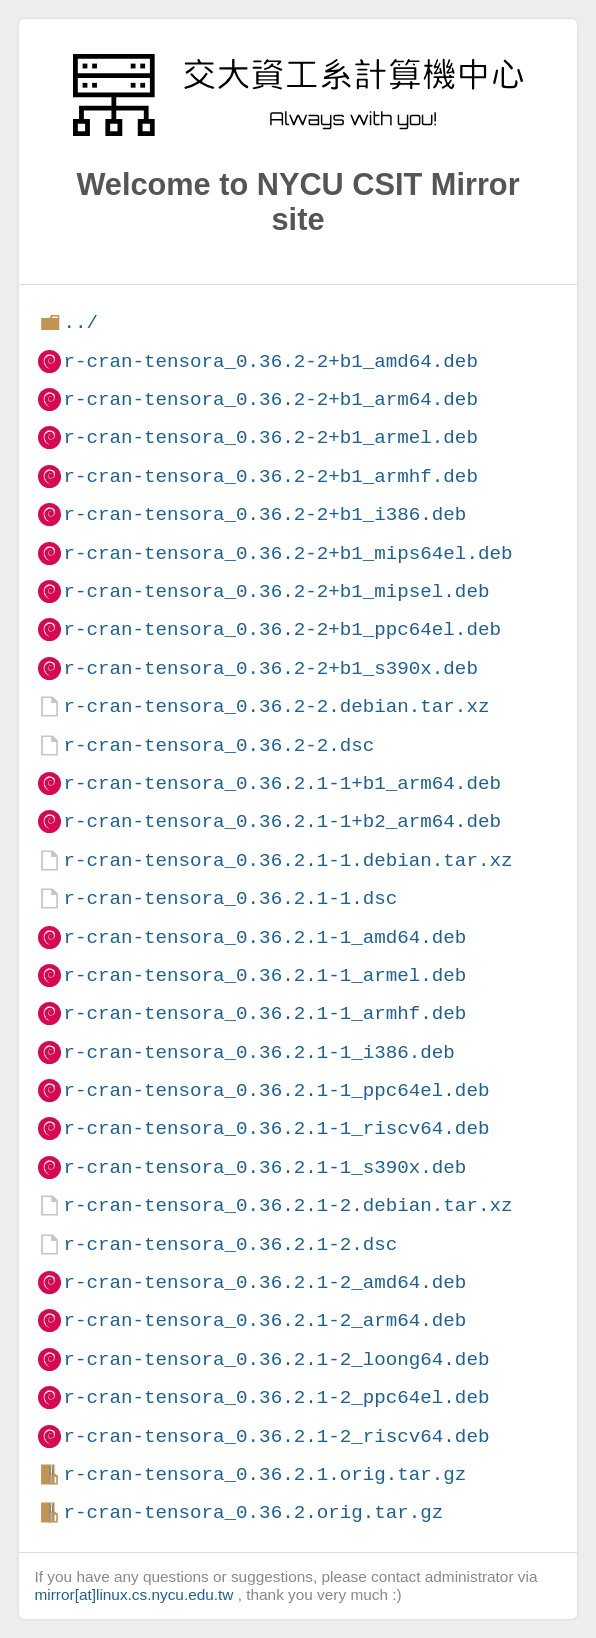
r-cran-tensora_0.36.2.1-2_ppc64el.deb (276, 1397)
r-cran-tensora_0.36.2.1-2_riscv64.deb (276, 1436)
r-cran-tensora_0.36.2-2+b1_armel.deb (270, 437)
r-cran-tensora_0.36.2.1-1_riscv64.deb (276, 1128)
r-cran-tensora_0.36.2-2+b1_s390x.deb (270, 668)
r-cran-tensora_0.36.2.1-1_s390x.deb (264, 1167)
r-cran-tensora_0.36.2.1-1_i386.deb (258, 1052)
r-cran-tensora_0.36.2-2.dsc (218, 745)
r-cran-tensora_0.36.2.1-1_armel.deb (264, 975)
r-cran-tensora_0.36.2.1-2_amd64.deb (264, 1282)
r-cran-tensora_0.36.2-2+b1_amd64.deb (270, 361)
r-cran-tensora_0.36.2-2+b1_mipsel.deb (276, 591)
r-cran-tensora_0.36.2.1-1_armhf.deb (264, 1013)
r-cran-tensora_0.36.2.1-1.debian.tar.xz (287, 860)
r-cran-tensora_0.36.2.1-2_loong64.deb (276, 1359)
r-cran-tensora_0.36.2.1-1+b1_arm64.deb (281, 783)
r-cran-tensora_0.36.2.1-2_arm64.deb (264, 1320)
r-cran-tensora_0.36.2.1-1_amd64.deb (264, 937)
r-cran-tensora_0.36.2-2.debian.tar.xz (276, 706)
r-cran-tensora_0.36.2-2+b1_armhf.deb (270, 476)
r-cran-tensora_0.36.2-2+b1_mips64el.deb (287, 553)
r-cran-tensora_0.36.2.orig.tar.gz (253, 1512)
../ (80, 322)
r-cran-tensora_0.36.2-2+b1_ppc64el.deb (281, 629)
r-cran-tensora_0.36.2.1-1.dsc (230, 898)
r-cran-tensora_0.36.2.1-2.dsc (230, 1244)
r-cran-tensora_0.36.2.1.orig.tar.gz (264, 1474)
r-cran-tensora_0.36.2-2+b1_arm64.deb (270, 399)
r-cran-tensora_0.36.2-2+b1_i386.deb (264, 514)
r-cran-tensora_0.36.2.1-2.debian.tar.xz (287, 1205)
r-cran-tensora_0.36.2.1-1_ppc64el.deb (276, 1090)
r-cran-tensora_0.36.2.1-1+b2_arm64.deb (281, 821)
